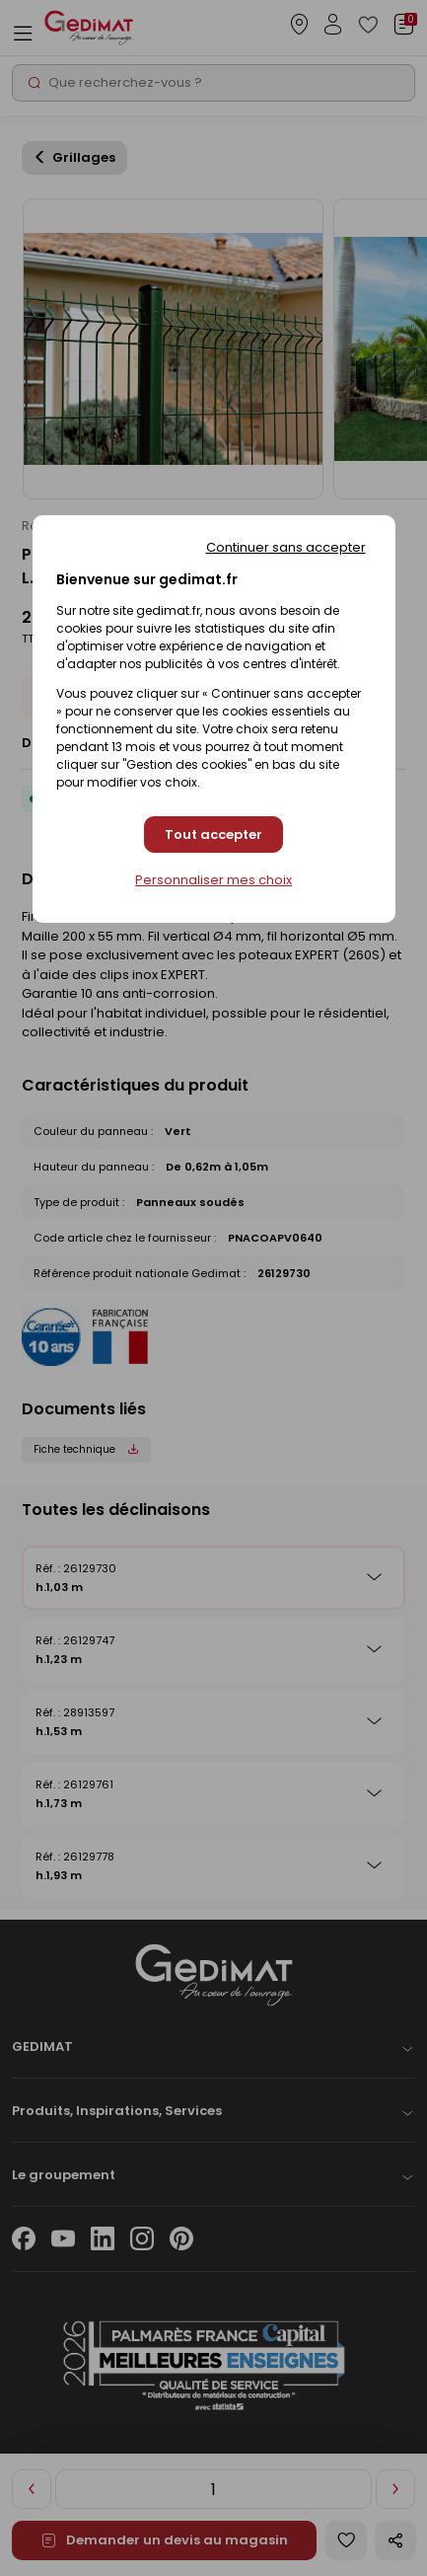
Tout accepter (213, 834)
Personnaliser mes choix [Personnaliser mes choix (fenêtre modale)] (213, 880)
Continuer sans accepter (286, 547)
